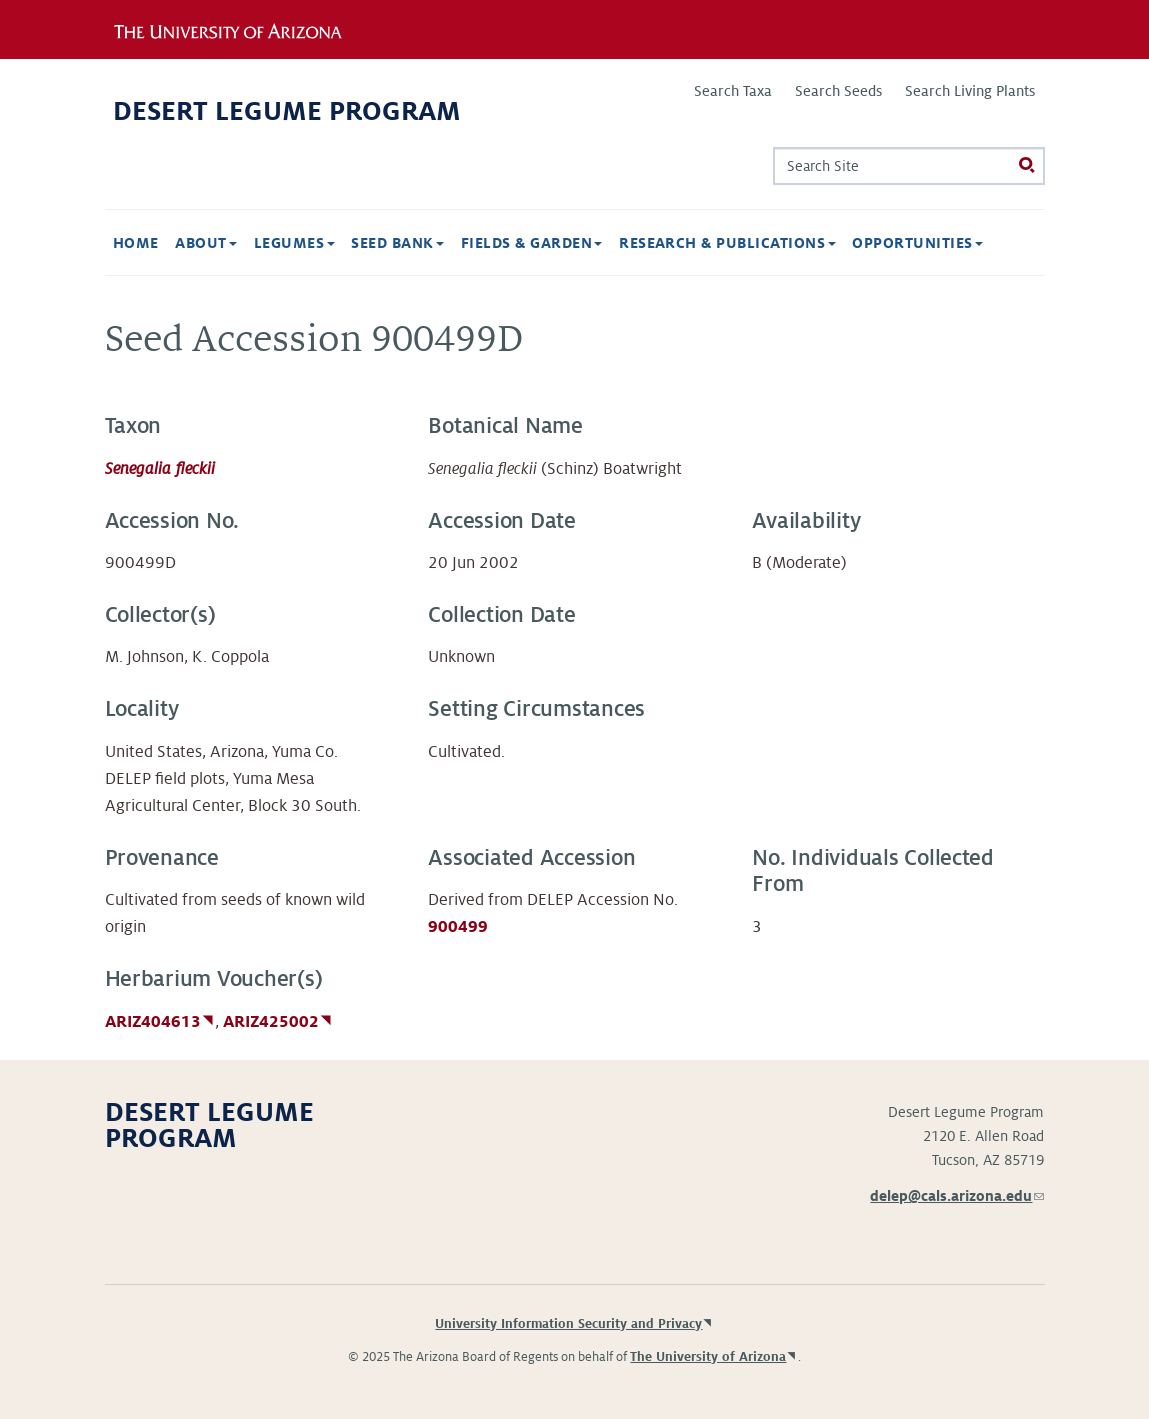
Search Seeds (838, 91)
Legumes (294, 243)
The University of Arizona (708, 1357)
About (206, 243)
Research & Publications (727, 243)
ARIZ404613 (153, 1022)
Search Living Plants (970, 91)
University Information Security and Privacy (568, 1324)
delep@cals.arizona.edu (957, 1196)
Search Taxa (733, 91)
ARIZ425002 (271, 1022)
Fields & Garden (532, 243)
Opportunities (917, 243)
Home (136, 243)
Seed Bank (397, 243)
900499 (458, 927)
